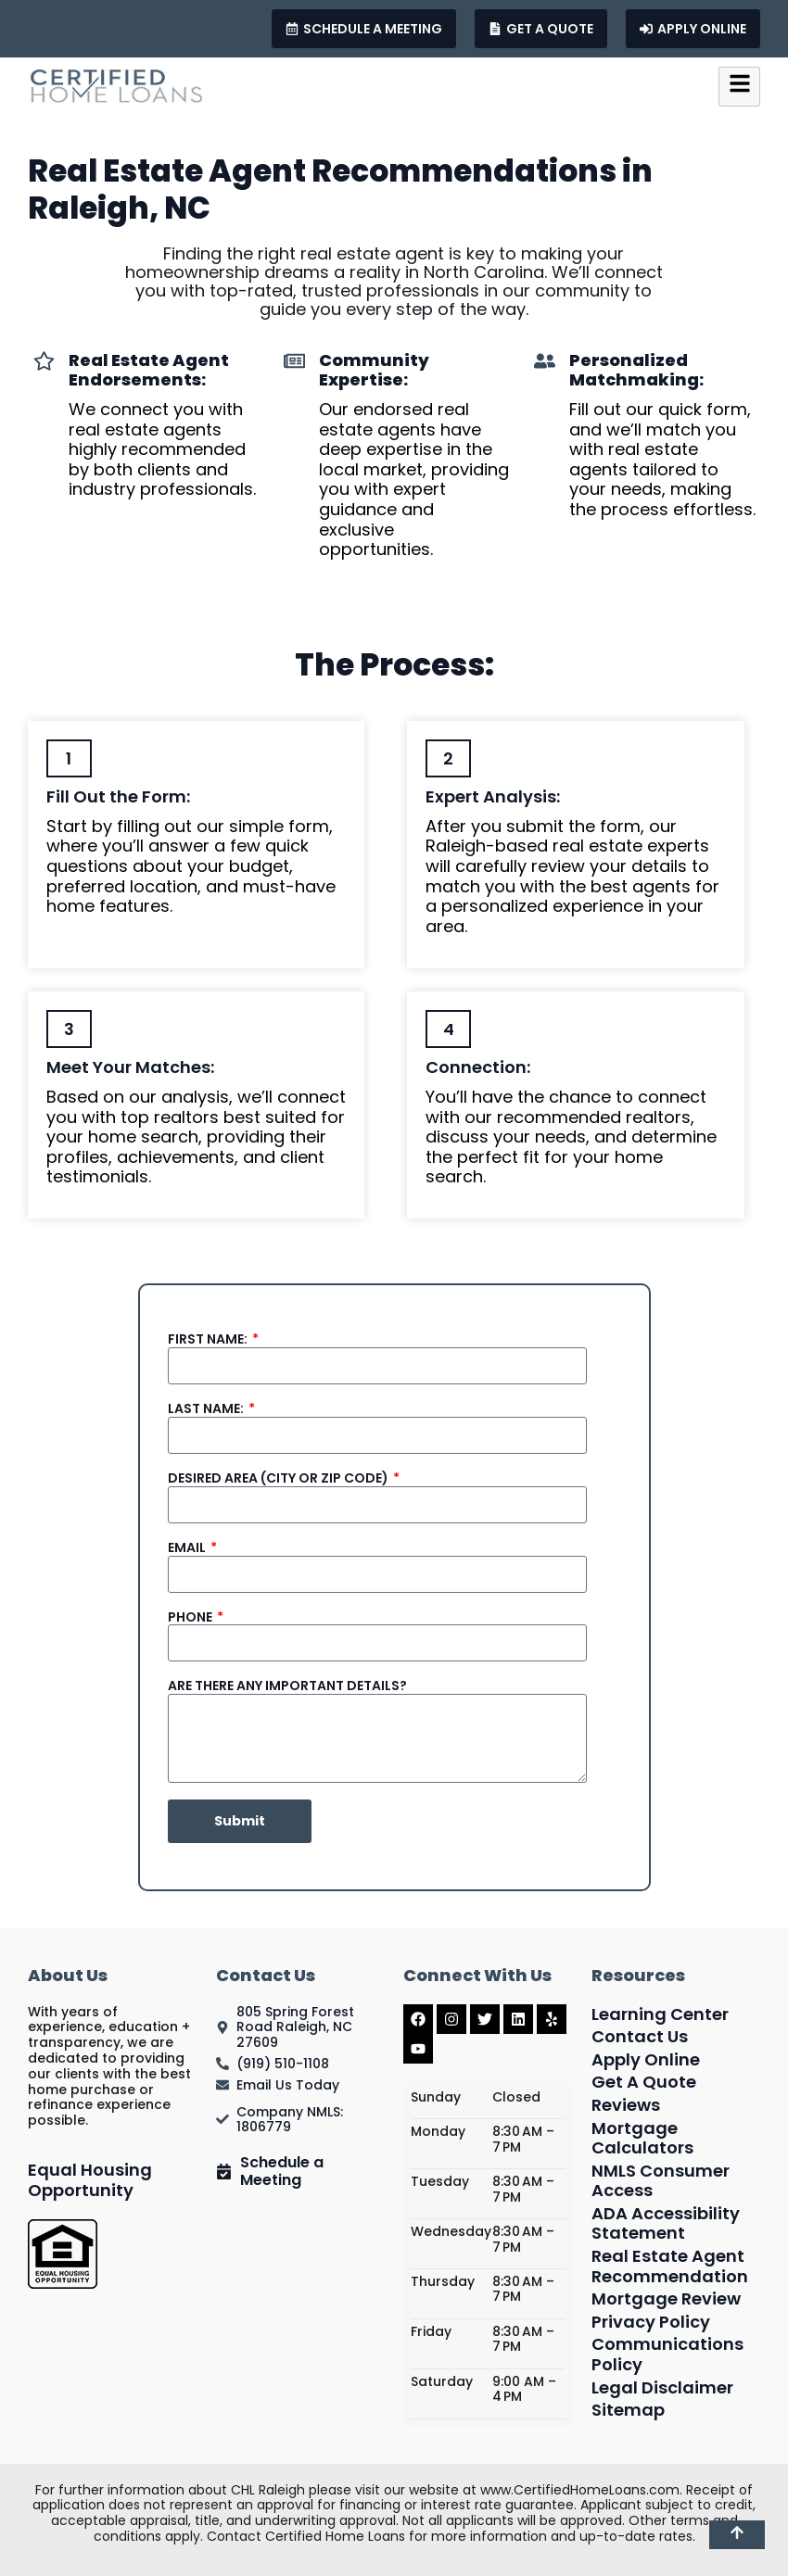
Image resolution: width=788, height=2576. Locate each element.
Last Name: (207, 1409)
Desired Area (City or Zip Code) (279, 1478)
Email (188, 1548)
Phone (191, 1617)
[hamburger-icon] (739, 87)
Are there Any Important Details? (287, 1686)
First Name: (209, 1339)
